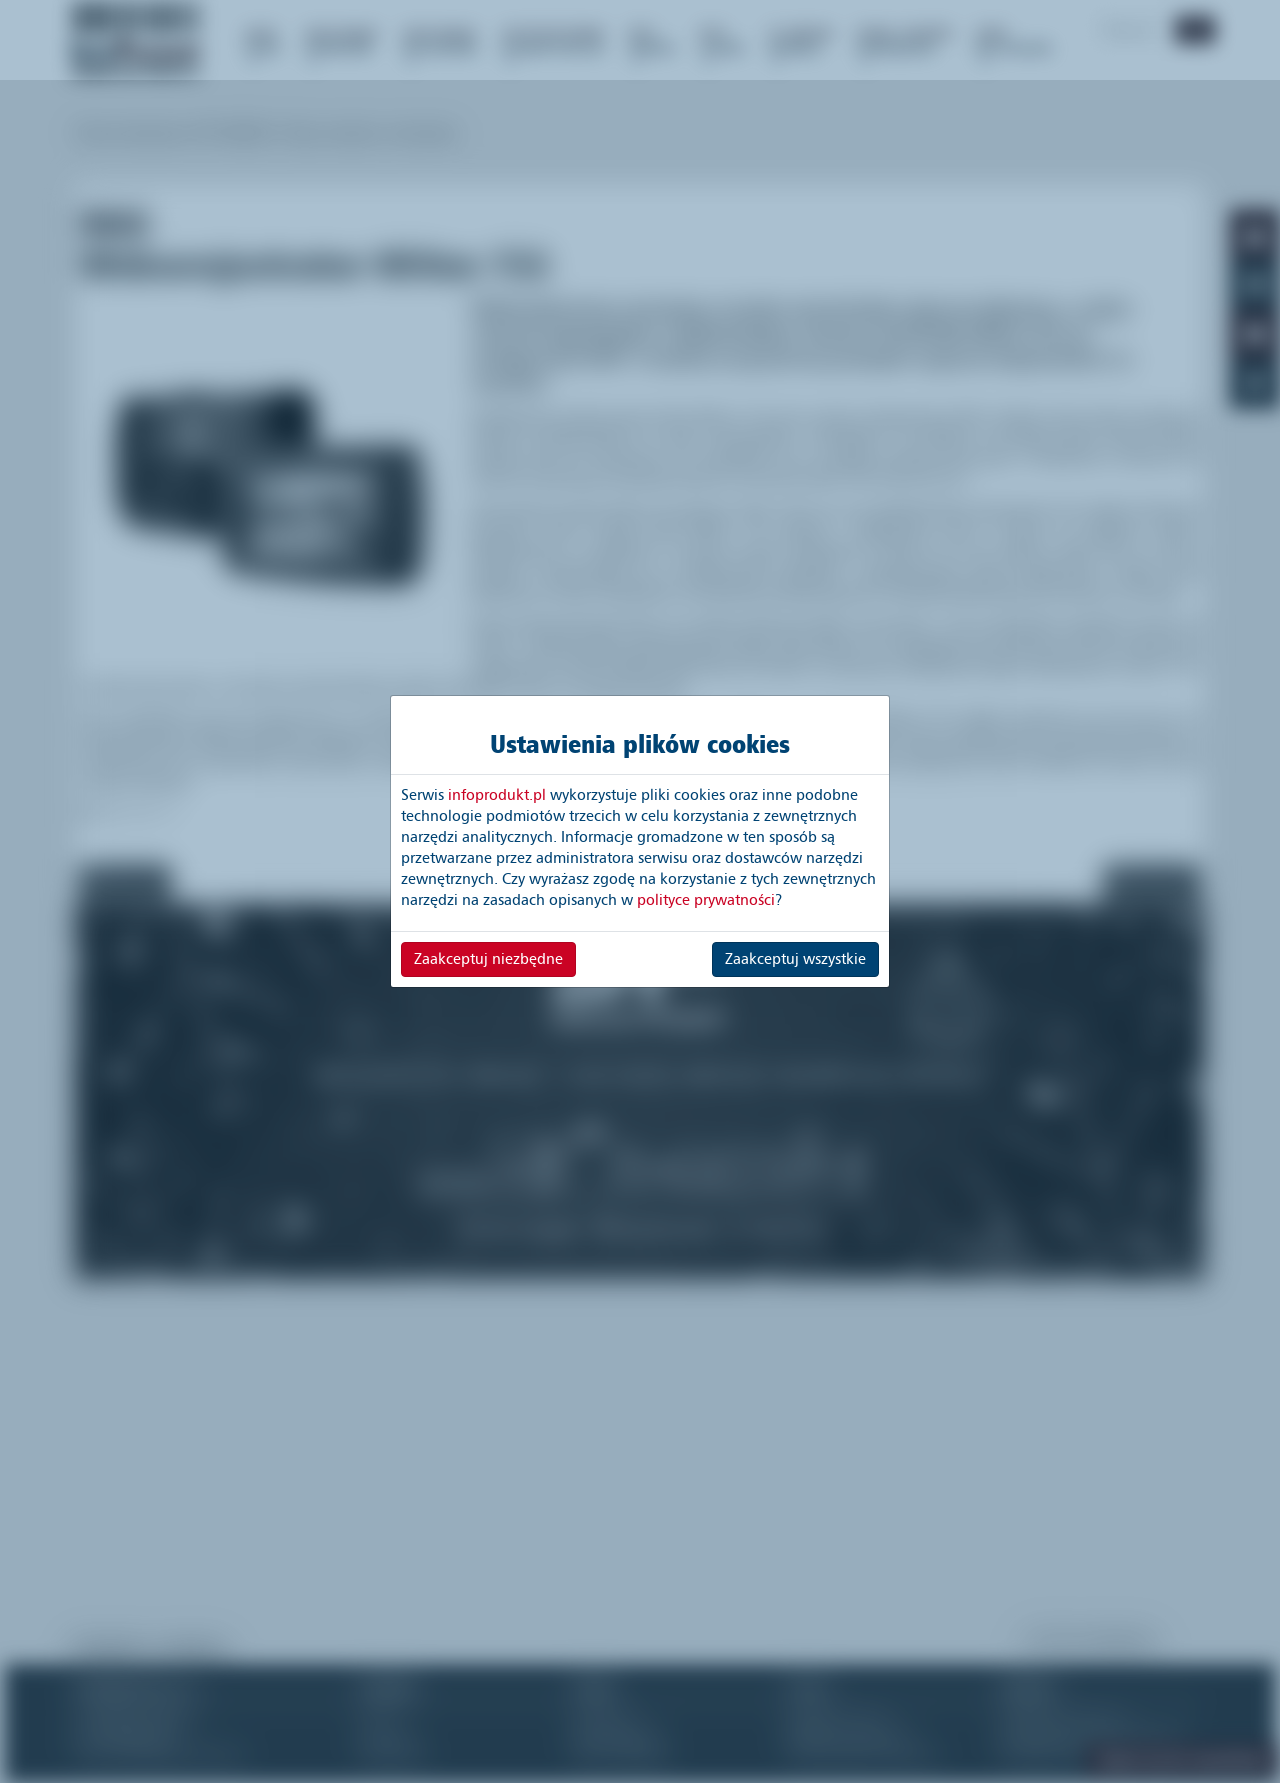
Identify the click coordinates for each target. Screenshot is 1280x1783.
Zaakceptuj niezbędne (488, 959)
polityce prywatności (706, 900)
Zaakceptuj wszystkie (795, 959)
